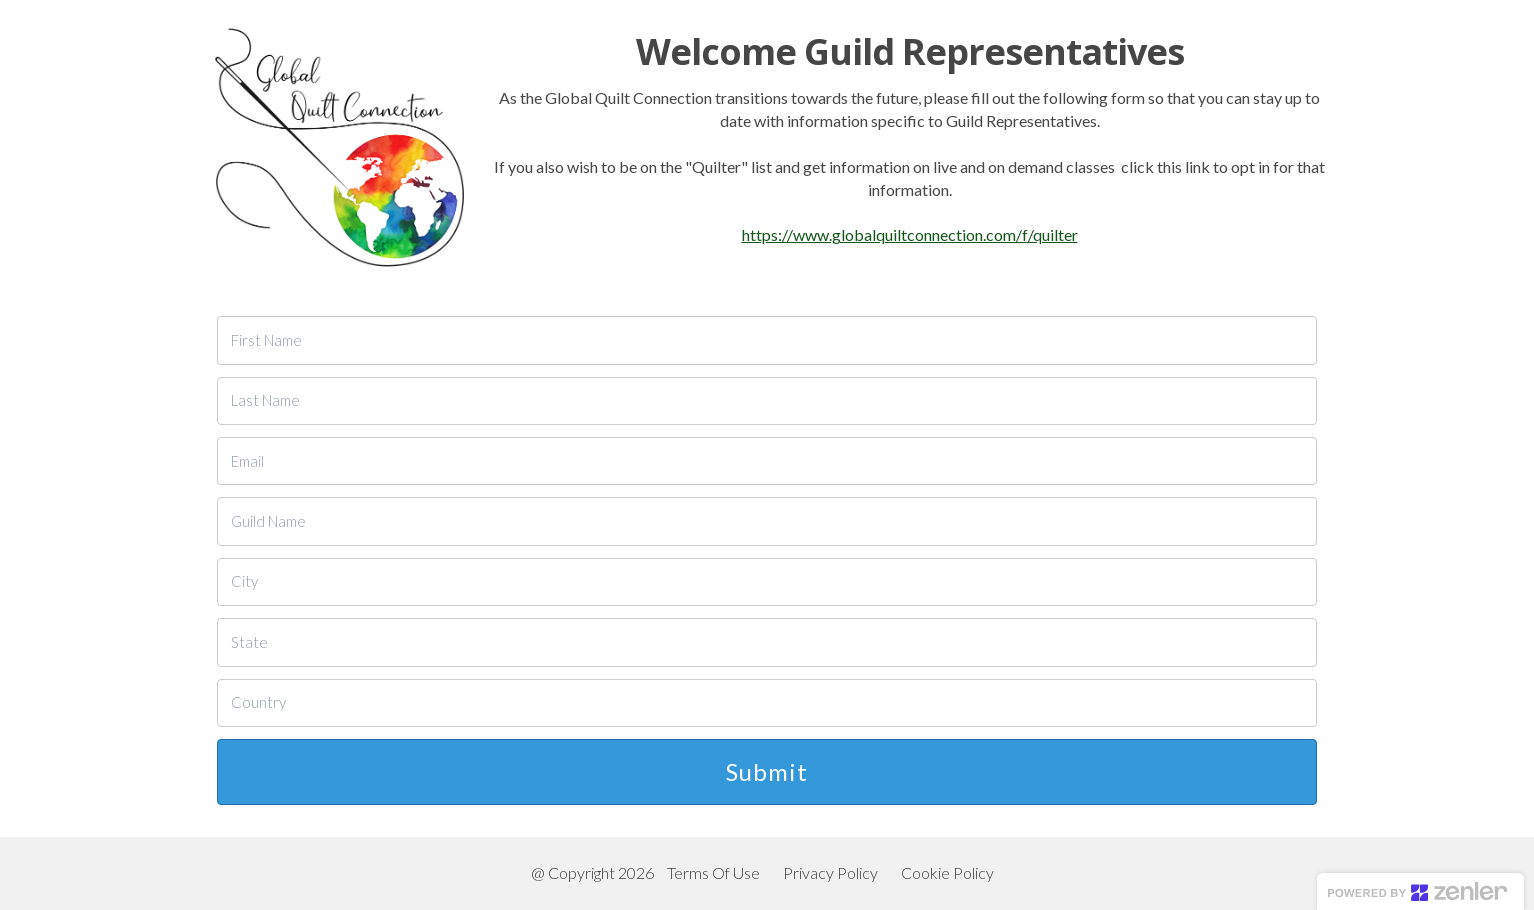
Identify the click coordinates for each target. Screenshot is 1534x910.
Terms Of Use (713, 872)
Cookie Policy (947, 872)
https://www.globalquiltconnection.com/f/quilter (910, 234)
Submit (767, 771)
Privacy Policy (830, 872)
